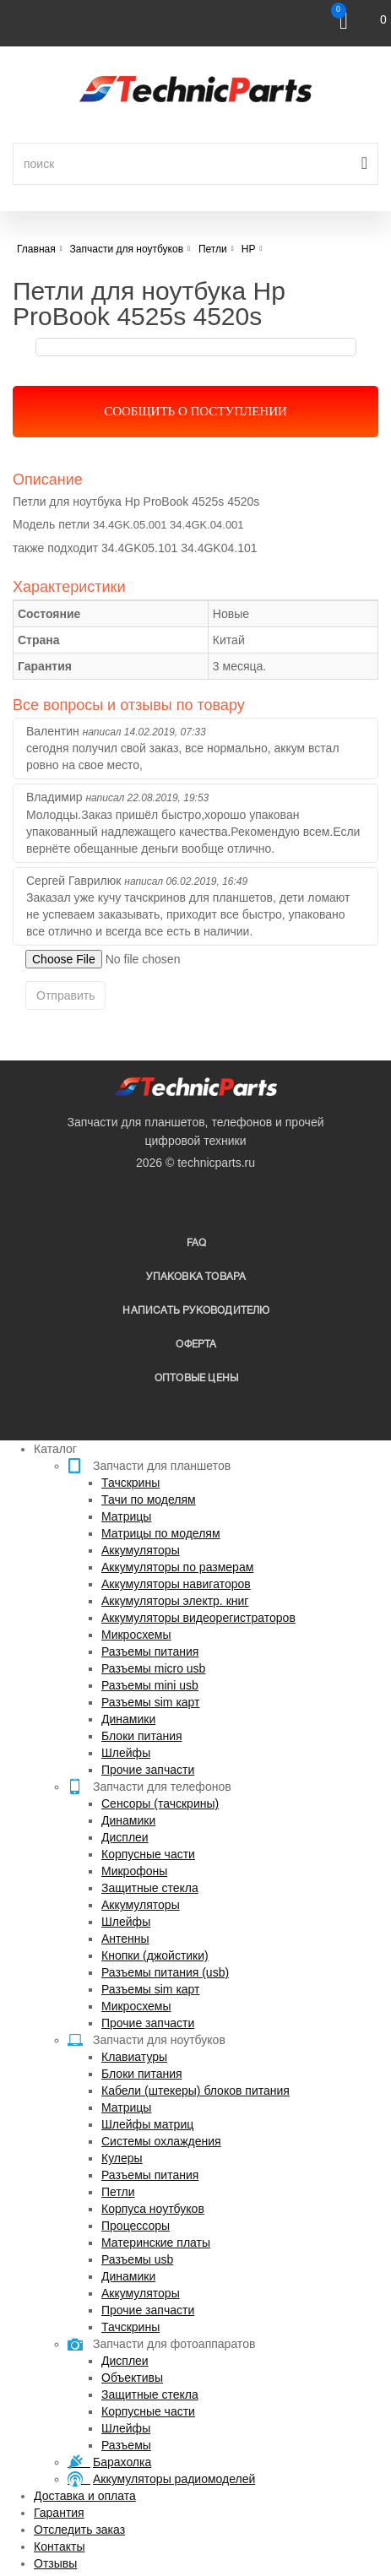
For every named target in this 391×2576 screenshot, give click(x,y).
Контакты (59, 2546)
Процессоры (135, 2225)
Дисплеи (125, 1837)
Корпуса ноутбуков (152, 2208)
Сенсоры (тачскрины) (160, 1803)
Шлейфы (125, 1753)
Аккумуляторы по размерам (177, 1567)
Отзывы (55, 2563)
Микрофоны (134, 1871)
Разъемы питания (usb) (165, 1972)
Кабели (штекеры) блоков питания (195, 2090)
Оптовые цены (196, 1378)
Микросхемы (136, 1634)
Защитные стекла (149, 1888)
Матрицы (126, 1516)
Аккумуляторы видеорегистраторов (198, 1617)
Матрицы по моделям (160, 1533)
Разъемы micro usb (153, 1668)
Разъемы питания (149, 1651)
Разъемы (126, 2445)
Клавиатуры (134, 2057)
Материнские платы (155, 2242)
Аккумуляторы (140, 1550)
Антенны (125, 1938)
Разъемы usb (137, 2259)
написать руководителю (195, 1310)
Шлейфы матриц (147, 2124)
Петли (117, 2192)
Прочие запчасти (147, 1769)
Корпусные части (148, 1854)
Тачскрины (130, 1482)
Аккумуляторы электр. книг (174, 1601)
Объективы (132, 2377)
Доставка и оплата (85, 2496)
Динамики (128, 1719)
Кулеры (122, 2158)
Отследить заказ (79, 2529)
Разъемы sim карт (150, 1702)
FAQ (197, 1243)
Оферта (196, 1344)
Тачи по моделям (148, 1499)
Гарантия (59, 2512)
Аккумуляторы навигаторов (176, 1584)
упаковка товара (196, 1277)
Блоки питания (141, 1736)
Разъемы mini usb (149, 1685)
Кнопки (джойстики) (155, 1955)
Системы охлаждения (161, 2141)
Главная (36, 249)
